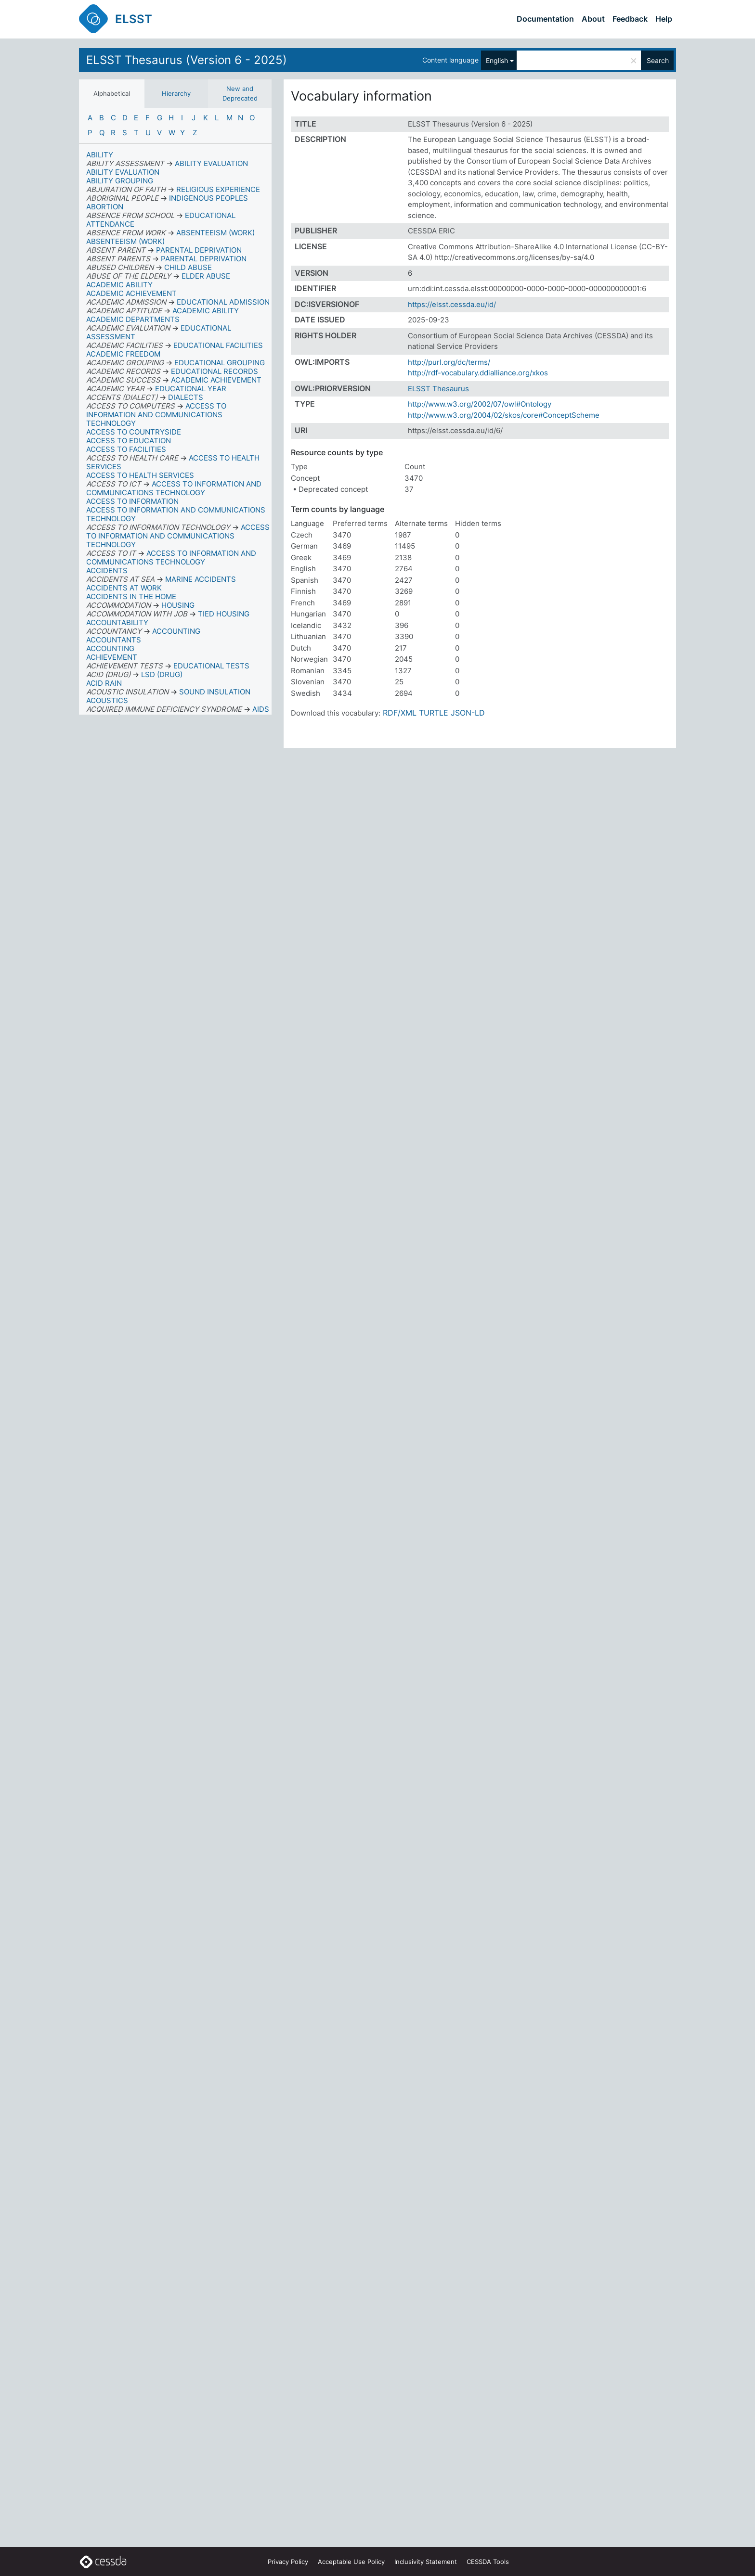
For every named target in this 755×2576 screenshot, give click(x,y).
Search (658, 60)
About (593, 19)
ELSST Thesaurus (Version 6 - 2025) (186, 60)
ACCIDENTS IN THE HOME (131, 596)
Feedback (630, 19)
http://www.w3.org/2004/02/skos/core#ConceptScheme (503, 415)
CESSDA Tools (488, 2561)
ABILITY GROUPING (119, 180)
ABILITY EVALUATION (122, 172)
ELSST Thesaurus (438, 388)
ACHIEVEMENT (111, 657)
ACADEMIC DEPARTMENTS (133, 319)
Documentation (545, 19)
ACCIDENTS (107, 570)
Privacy (288, 2561)
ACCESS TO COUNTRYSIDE (133, 431)
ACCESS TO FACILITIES (126, 449)
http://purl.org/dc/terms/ (449, 362)
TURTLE (433, 713)
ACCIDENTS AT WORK (124, 587)
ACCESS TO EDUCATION (128, 440)
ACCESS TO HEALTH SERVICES (140, 475)
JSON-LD (468, 713)
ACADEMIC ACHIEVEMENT (131, 293)
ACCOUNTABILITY (117, 622)
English (497, 60)
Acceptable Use (351, 2561)
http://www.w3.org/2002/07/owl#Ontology (479, 404)
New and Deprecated (240, 93)
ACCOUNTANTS (113, 639)
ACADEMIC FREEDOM (123, 354)
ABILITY (99, 154)
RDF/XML (400, 713)
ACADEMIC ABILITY (119, 284)
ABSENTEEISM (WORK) (125, 241)
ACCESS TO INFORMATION (132, 501)
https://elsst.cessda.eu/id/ (452, 304)
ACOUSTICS (107, 700)
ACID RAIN (104, 683)
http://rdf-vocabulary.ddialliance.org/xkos (478, 372)
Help (663, 19)
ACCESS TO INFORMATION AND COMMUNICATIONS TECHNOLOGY (175, 514)
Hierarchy (176, 93)
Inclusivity (425, 2561)
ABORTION (104, 206)
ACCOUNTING (110, 648)
